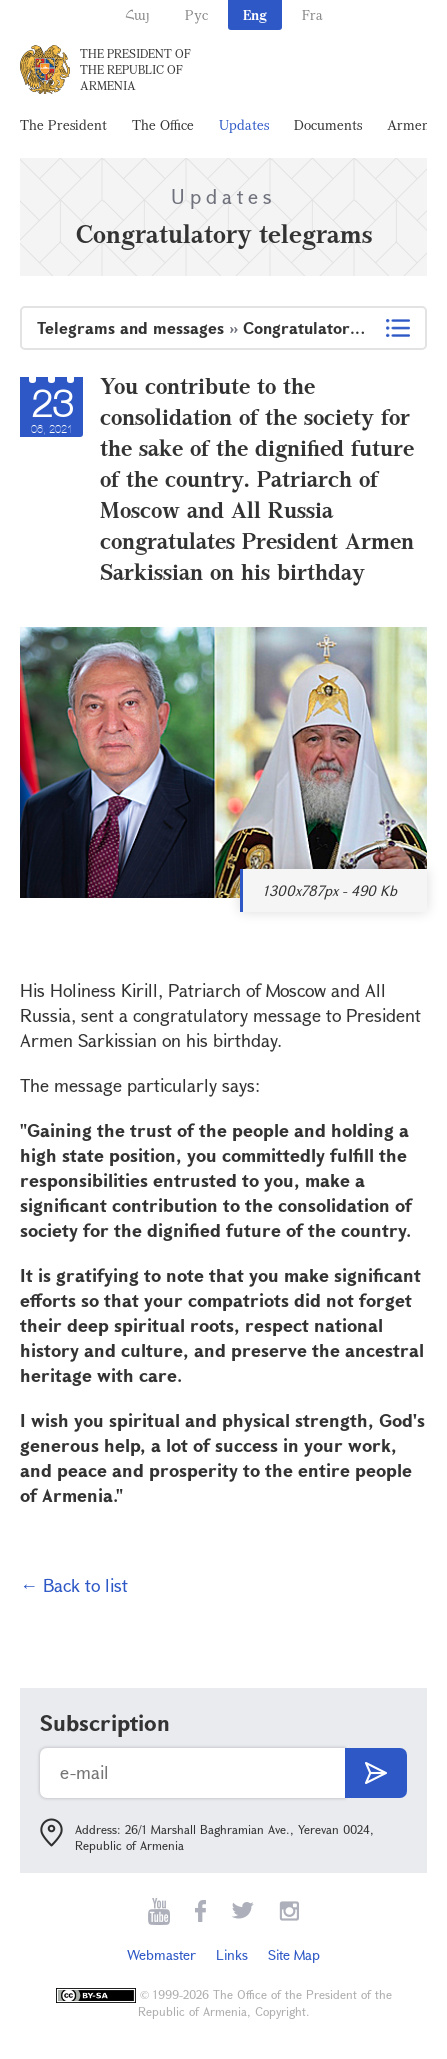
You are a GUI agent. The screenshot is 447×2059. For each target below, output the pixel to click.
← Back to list (74, 1585)
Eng (255, 14)
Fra (312, 14)
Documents (328, 124)
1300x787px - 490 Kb (330, 890)
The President (63, 124)
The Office (163, 124)
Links (232, 1954)
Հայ (137, 14)
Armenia (414, 124)
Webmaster (161, 1954)
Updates (244, 124)
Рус (196, 14)
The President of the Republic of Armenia (135, 69)
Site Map (294, 1954)
